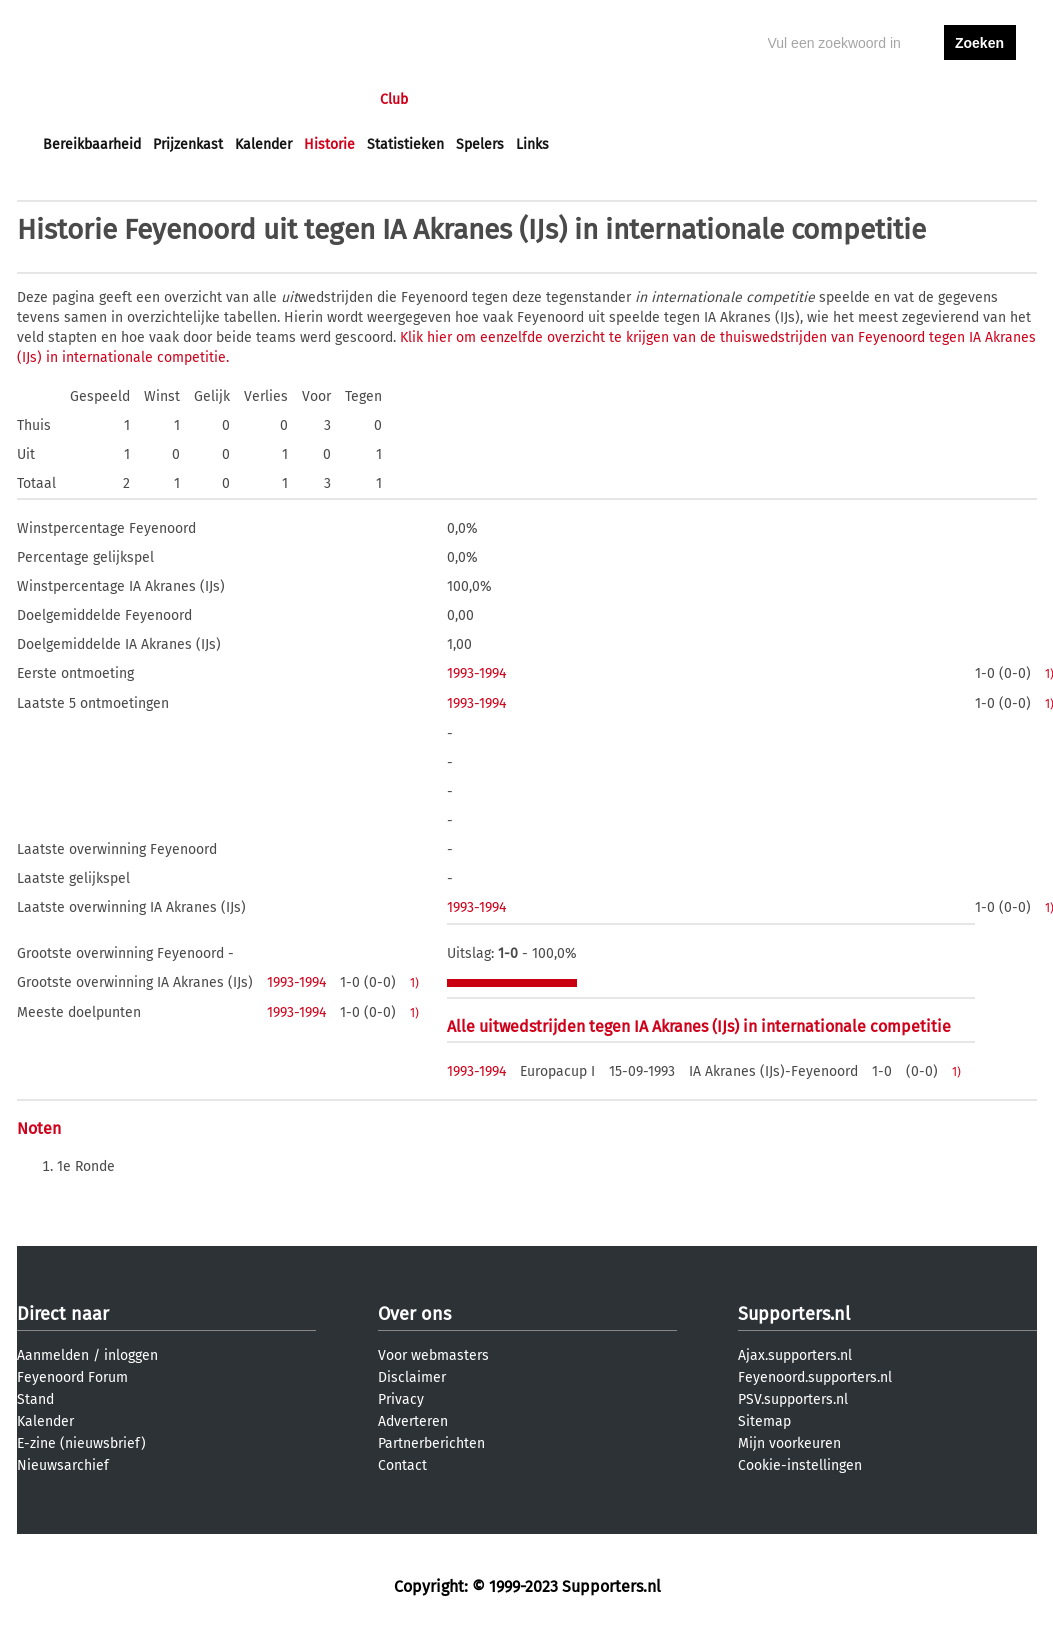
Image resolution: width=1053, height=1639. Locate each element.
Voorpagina (79, 99)
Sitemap (764, 1421)
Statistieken (405, 144)
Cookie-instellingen (800, 1465)
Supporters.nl (794, 1314)
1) (414, 983)
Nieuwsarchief (63, 1465)
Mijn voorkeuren (789, 1443)
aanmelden (980, 99)
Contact (402, 1465)
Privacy (401, 1399)
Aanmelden (53, 1355)
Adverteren (413, 1421)
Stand (35, 1399)
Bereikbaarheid (92, 144)
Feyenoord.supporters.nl (815, 1377)
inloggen (903, 99)
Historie (329, 144)
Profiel (454, 99)
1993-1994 (476, 673)
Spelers (480, 144)
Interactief (320, 99)
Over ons (414, 1314)
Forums (237, 99)
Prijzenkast (188, 144)
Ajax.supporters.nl (795, 1355)
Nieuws (164, 99)
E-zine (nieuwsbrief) (81, 1443)
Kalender (263, 144)
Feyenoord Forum (72, 1377)
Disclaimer (412, 1377)
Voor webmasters (433, 1355)
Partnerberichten (431, 1443)
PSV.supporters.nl (793, 1399)
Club (394, 99)
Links (532, 144)
